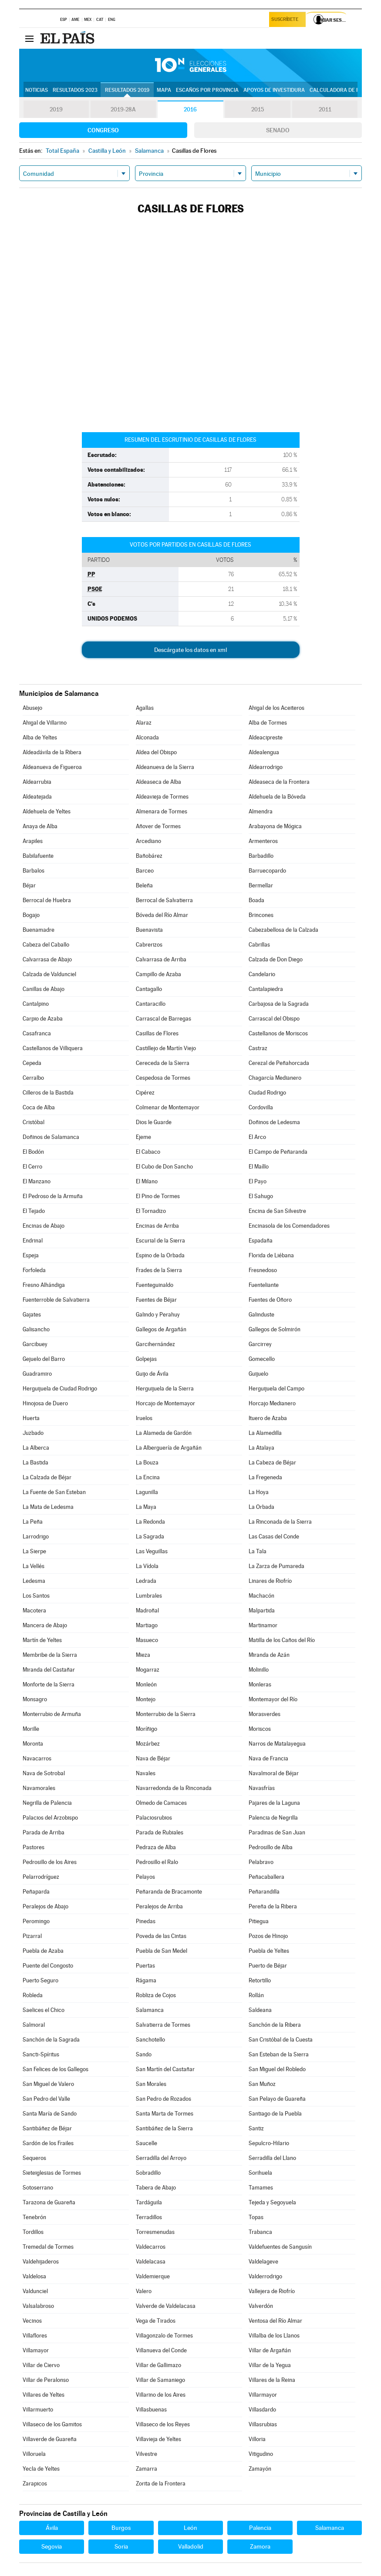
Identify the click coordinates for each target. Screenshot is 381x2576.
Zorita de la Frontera (160, 2483)
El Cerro (32, 1166)
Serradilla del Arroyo (161, 2158)
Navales (145, 1773)
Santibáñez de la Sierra (164, 2128)
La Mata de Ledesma (48, 1507)
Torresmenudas (155, 2232)
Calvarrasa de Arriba (161, 959)
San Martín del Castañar (165, 2069)
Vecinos (32, 2320)
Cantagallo (149, 989)
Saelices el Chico (43, 2010)
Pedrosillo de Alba (271, 1847)
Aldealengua (264, 752)
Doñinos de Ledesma (274, 1122)
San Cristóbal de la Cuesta (281, 2039)
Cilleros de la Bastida (48, 1092)
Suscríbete (286, 20)
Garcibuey (35, 1344)
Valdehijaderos (41, 2261)
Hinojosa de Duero (45, 1403)
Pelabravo (261, 1862)
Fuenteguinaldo (154, 1285)
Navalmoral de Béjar (274, 1773)
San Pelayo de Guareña (277, 2099)
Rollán (256, 1995)
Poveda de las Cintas (161, 1936)
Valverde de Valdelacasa (166, 2306)
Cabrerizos (149, 944)
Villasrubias (263, 2424)
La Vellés (33, 1566)
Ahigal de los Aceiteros (276, 708)
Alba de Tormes (268, 722)
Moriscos (260, 1729)
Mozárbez (148, 1743)
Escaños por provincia (207, 90)
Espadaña (261, 1240)
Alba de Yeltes (40, 737)
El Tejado (34, 1211)
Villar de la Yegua (270, 2365)
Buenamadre (38, 930)
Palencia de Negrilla (273, 1817)
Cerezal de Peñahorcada (279, 1063)
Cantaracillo (150, 1004)
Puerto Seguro (40, 1980)
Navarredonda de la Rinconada (174, 1788)
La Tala (257, 1551)
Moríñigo (146, 1729)
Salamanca (150, 2010)
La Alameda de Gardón (164, 1433)
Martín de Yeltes (42, 1640)
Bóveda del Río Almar (162, 915)
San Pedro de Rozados (163, 2099)
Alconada (147, 737)
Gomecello (262, 1359)
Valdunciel (35, 2291)
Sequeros (34, 2158)
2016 (190, 109)
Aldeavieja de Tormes (162, 796)
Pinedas (145, 1921)
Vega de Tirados (155, 2320)
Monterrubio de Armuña (52, 1714)
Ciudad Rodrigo (267, 1092)
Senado (278, 130)
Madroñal (147, 1610)
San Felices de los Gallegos (55, 2069)
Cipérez (145, 1092)
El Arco (257, 1137)
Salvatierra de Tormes (163, 2025)
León (190, 2527)
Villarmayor (263, 2394)
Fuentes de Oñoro (270, 1299)
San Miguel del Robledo (277, 2069)
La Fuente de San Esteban (54, 1492)
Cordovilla (261, 1107)
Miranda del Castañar (49, 1669)
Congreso (103, 130)
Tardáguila (149, 2202)
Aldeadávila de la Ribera (52, 752)
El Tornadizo (151, 1211)
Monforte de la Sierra (48, 1684)
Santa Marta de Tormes (164, 2113)
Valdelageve (263, 2261)
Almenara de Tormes (161, 811)
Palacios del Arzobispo (50, 1817)
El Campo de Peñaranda (278, 1152)
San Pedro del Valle (46, 2099)
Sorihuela (260, 2173)
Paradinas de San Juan (277, 1832)
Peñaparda (36, 1891)
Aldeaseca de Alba (158, 782)
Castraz (258, 1048)
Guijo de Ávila (152, 1373)
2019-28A (123, 109)
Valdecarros (150, 2247)
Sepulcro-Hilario (269, 2143)
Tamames (261, 2187)
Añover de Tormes (158, 826)
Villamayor (36, 2350)
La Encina (148, 1477)
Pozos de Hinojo (268, 1936)
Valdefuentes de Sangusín (280, 2247)
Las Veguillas (152, 1551)
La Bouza (147, 1462)
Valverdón (261, 2306)
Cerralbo (33, 1078)
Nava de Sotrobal (44, 1773)
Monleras (260, 1684)
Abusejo (32, 708)
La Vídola (147, 1566)
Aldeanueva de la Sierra (165, 767)
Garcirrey (260, 1344)
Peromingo (36, 1921)
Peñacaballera (266, 1877)
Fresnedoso (263, 1270)
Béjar (29, 885)
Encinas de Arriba (157, 1226)
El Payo (257, 1181)
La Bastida (35, 1462)
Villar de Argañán (270, 2350)
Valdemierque (153, 2276)
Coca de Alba (39, 1107)
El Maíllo (259, 1166)
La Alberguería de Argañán (169, 1447)
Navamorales (39, 1788)
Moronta (33, 1743)
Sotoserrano (38, 2187)
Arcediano (148, 841)
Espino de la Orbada (160, 1255)
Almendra (261, 811)
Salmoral (34, 2025)
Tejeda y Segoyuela (272, 2202)
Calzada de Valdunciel (49, 974)
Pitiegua (259, 1921)
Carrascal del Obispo (274, 1018)
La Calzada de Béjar (47, 1477)
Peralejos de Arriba (159, 1906)
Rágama (146, 1980)
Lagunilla (147, 1492)
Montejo (145, 1699)
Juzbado (33, 1433)
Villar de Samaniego (160, 2380)
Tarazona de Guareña (49, 2202)
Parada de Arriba (43, 1832)
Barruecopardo (267, 870)
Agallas (145, 708)
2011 (325, 109)
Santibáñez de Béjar (47, 2128)
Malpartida (262, 1610)
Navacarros (37, 1758)
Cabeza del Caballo (46, 944)
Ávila (52, 2527)
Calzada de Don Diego (276, 959)
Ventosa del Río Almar (275, 2320)
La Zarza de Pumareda (276, 1566)
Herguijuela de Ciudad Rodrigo (60, 1388)
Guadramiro (37, 1373)
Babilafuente (38, 856)
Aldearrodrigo (266, 767)
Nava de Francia (268, 1758)
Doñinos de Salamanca (51, 1137)
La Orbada (261, 1507)
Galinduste (261, 1314)
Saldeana (260, 2010)
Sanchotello (150, 2039)
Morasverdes (264, 1714)
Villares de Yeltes (43, 2394)
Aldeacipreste (266, 737)
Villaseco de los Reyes (163, 2424)
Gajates (32, 1314)
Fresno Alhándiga (44, 1285)
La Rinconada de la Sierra (280, 1521)
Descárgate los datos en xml (190, 649)
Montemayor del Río (273, 1699)
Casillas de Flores (157, 1033)
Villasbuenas (151, 2409)
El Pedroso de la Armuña (53, 1196)
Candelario (262, 974)
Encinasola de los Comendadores (289, 1226)
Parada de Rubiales (159, 1832)
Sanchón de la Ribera (275, 2025)
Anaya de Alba (40, 826)
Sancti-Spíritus (41, 2054)
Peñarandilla (264, 1891)
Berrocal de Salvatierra (164, 900)
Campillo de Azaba (158, 974)
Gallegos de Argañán (161, 1329)
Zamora (260, 2546)
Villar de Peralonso (46, 2380)
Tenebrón (34, 2217)
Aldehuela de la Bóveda (277, 796)
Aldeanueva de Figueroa (52, 767)
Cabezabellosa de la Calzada (283, 930)
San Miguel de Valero (48, 2084)
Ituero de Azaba (268, 1418)
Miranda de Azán (269, 1655)
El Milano (147, 1181)
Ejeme (143, 1137)
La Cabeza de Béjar (272, 1462)
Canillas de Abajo (43, 989)
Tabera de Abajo (156, 2187)
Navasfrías (262, 1788)
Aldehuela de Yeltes (47, 811)
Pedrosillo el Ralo (157, 1862)
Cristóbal (33, 1122)
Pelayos (145, 1877)
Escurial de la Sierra (160, 1240)
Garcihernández (155, 1344)
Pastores (33, 1847)
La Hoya (259, 1492)
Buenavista (149, 930)
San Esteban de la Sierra (279, 2054)
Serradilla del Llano (272, 2158)
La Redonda (150, 1521)
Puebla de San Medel (161, 1951)
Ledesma (34, 1581)
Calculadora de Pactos (343, 90)
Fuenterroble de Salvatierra (56, 1299)
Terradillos (149, 2217)
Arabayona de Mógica (275, 826)
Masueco (147, 1640)
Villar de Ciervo (41, 2365)
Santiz (256, 2128)
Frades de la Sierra (159, 1270)
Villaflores (35, 2335)
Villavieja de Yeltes (158, 2439)
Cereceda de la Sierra (162, 1063)
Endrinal (33, 1240)
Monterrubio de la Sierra (166, 1714)
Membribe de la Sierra (50, 1655)
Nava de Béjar (153, 1758)
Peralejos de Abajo (45, 1906)
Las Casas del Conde (274, 1536)
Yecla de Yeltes (41, 2468)
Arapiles (33, 841)
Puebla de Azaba (43, 1951)
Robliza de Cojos (156, 1995)
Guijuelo (258, 1373)
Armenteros (263, 841)
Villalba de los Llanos (274, 2335)
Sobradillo (148, 2173)
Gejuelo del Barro (44, 1359)
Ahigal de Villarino (45, 722)
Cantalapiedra (266, 989)
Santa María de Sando (50, 2113)
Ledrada (146, 1581)
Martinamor (263, 1625)
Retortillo (260, 1980)
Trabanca (260, 2232)
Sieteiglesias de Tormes (52, 2173)
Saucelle (146, 2143)
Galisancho (36, 1329)
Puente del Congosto (48, 1965)
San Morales (151, 2084)
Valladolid (190, 2546)
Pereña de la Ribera (273, 1906)
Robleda (33, 1995)
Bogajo (31, 915)
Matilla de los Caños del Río (282, 1640)
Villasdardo (262, 2409)
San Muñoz (262, 2084)
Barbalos (33, 870)
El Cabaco (148, 1152)
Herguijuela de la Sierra (165, 1388)
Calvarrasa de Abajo (47, 959)
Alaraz (144, 722)
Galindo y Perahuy (158, 1314)
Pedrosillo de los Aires (50, 1862)
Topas (256, 2217)
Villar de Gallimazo (158, 2365)
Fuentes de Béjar (156, 1299)
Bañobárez (149, 856)
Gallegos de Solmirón (274, 1329)
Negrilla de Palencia (47, 1803)
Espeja (31, 1255)
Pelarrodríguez (41, 1877)
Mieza (143, 1655)
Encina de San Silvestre (277, 1211)
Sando (144, 2054)
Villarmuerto (38, 2409)
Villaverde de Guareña (50, 2439)
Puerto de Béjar (268, 1965)
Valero (144, 2291)
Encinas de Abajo (43, 1226)
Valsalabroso (38, 2306)
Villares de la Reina (272, 2380)
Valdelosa (34, 2276)
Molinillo (259, 1669)
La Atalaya (261, 1447)
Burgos (121, 2527)
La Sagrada (150, 1536)
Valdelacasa (150, 2261)
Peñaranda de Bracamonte (169, 1891)
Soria (121, 2546)
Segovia (51, 2546)
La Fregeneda (265, 1477)
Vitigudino (261, 2454)
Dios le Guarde (154, 1122)
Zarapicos (35, 2483)
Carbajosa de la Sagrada (279, 1004)
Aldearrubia (37, 782)
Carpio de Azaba (43, 1018)
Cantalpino (36, 1004)
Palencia (260, 2527)
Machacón (261, 1595)
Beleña (144, 885)
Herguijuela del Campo (276, 1388)
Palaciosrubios (154, 1817)
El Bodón (33, 1152)
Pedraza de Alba (156, 1847)
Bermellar (261, 885)
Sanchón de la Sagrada (51, 2039)
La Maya (146, 1507)
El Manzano (37, 1181)
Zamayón (260, 2468)
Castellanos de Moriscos (278, 1033)
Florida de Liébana (271, 1255)
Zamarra (146, 2468)
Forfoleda (34, 1270)
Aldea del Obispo (156, 752)
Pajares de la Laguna (274, 1803)
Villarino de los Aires (160, 2394)
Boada (256, 900)
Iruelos (144, 1418)
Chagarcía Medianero (275, 1078)
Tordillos (33, 2232)
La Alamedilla (265, 1433)
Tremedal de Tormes (48, 2247)
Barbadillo (261, 856)
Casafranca (37, 1033)
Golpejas (146, 1359)
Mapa (164, 90)
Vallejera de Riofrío (272, 2291)
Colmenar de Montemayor (167, 1107)
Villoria (257, 2439)
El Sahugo (261, 1196)
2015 (258, 109)
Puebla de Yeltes (269, 1951)
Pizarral (32, 1936)
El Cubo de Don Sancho (164, 1166)
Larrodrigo (36, 1536)
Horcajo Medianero (272, 1403)
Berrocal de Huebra (47, 900)
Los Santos (36, 1595)
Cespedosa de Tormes (163, 1078)
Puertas (145, 1965)
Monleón (146, 1684)
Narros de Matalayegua (277, 1743)
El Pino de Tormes (158, 1196)
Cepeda (32, 1063)
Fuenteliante (264, 1285)
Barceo (145, 870)
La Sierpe (34, 1551)
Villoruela (34, 2454)
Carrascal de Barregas (163, 1018)
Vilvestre (146, 2454)
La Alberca (36, 1447)
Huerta (31, 1418)
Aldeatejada (37, 796)
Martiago (147, 1625)
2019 (56, 109)
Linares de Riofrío (270, 1581)
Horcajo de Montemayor (165, 1403)
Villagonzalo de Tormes (164, 2335)
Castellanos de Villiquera (53, 1048)
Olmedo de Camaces (161, 1803)
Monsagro (35, 1699)
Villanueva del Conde (161, 2350)
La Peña (33, 1521)
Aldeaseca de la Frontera (279, 782)
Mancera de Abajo (45, 1625)
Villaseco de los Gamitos (52, 2424)
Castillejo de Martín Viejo (166, 1048)
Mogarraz (147, 1669)
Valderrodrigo (265, 2276)
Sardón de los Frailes (48, 2143)
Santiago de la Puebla (275, 2113)
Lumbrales (149, 1595)
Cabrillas (259, 944)
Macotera (34, 1610)
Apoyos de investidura (274, 90)
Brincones (261, 915)
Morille (31, 1729)
